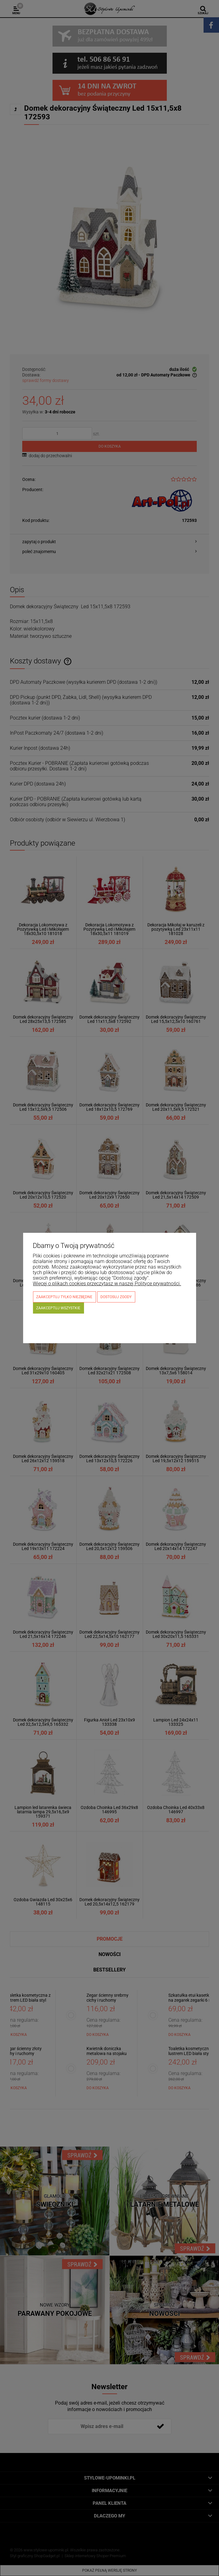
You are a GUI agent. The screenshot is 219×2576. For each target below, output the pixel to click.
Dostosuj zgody (116, 1297)
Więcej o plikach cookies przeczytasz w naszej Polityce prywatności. (107, 1283)
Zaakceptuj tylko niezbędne (64, 1297)
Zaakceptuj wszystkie (58, 1308)
